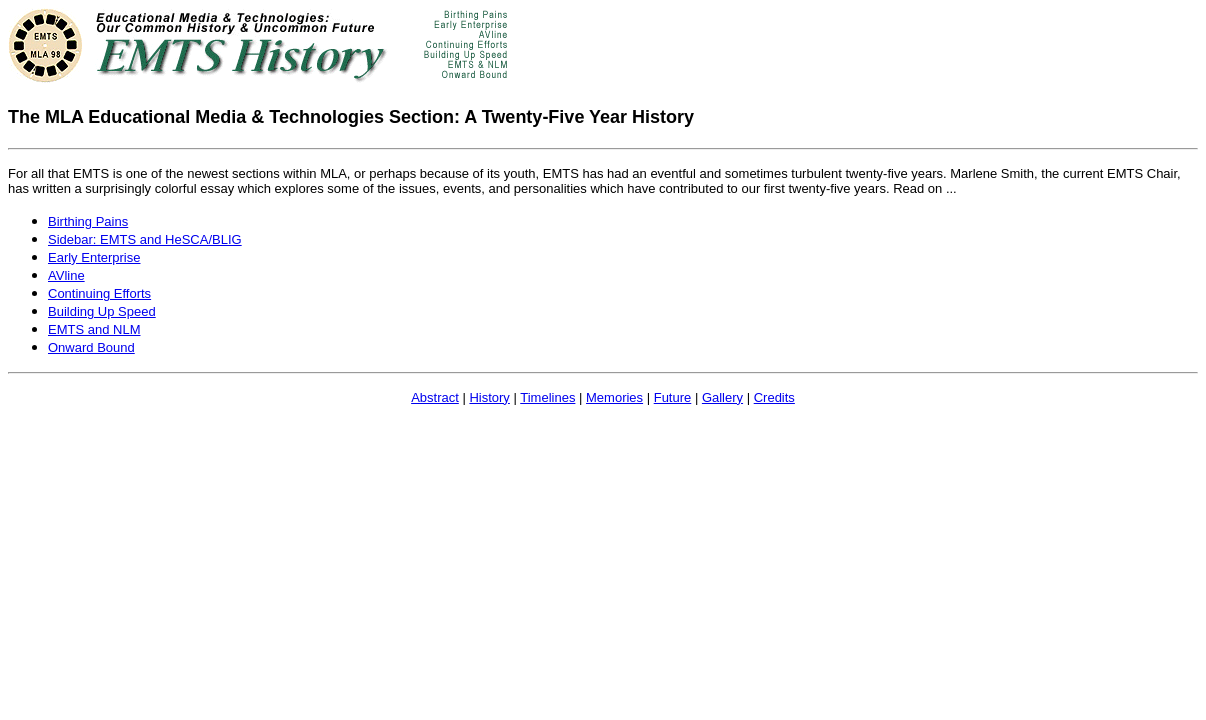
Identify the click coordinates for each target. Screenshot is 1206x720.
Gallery (722, 397)
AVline (66, 275)
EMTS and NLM (94, 329)
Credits (774, 397)
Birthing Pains (88, 221)
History (489, 397)
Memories (614, 397)
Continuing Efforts (99, 293)
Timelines (547, 397)
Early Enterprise (94, 257)
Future (673, 397)
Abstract (435, 397)
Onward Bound (91, 347)
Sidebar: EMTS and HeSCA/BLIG (145, 239)
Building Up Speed (102, 311)
